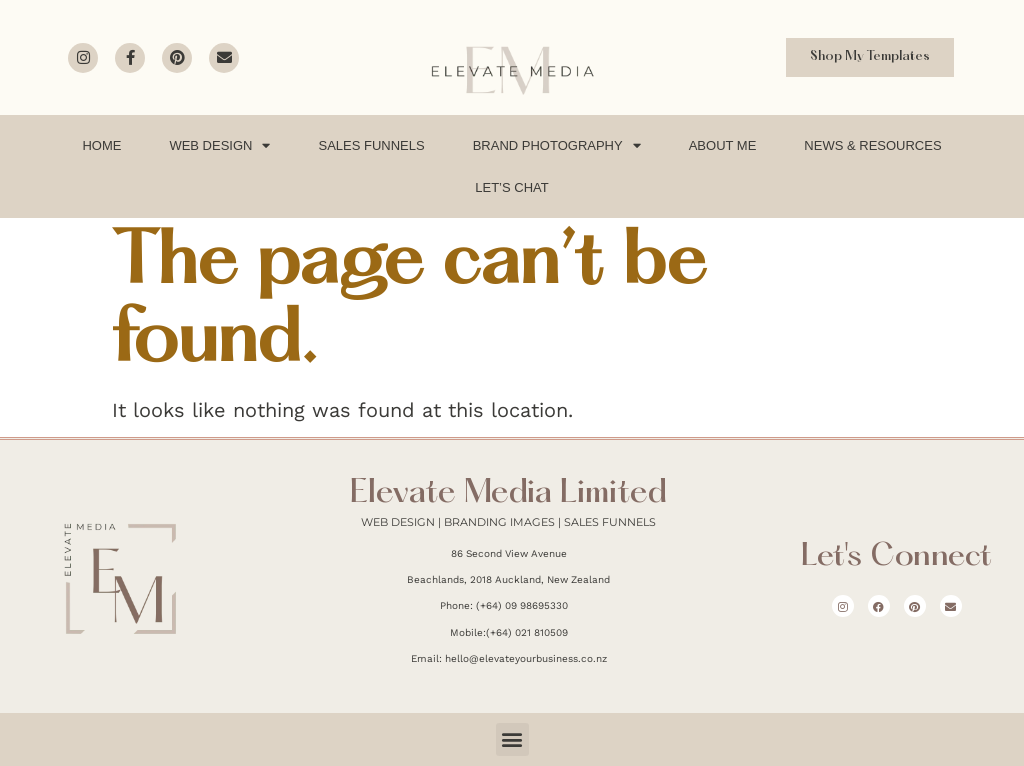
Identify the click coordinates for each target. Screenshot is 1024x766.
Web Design (219, 145)
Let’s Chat (511, 187)
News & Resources (872, 145)
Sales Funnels (371, 145)
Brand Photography (557, 145)
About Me (723, 145)
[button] (512, 739)
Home (101, 145)
